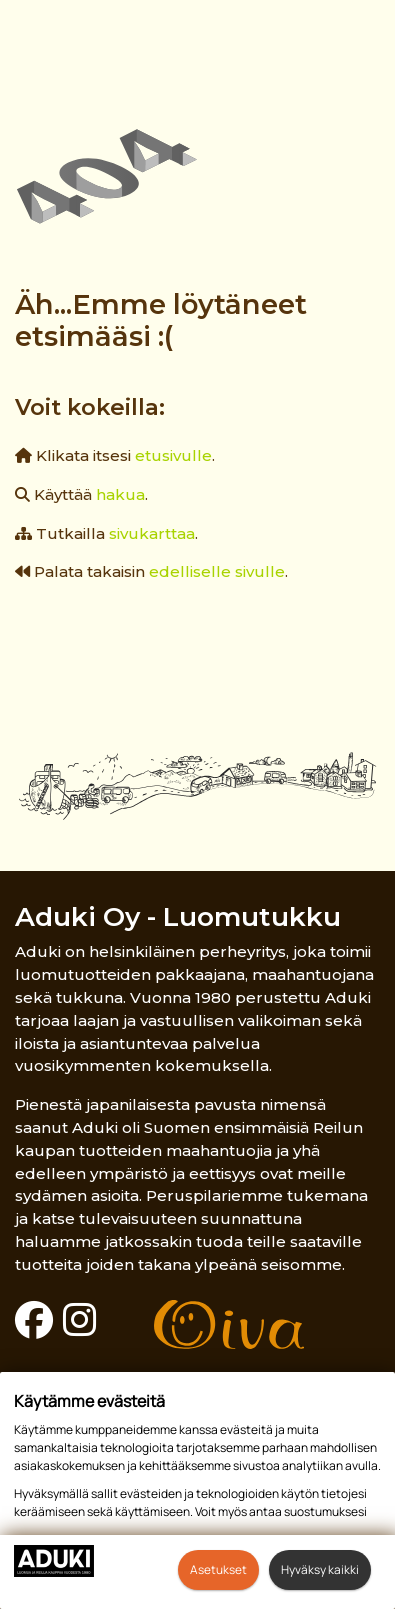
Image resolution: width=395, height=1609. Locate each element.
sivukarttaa (152, 533)
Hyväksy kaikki (320, 1569)
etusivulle (173, 455)
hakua (120, 494)
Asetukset (218, 1569)
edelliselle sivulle (217, 571)
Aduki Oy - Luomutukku (178, 916)
